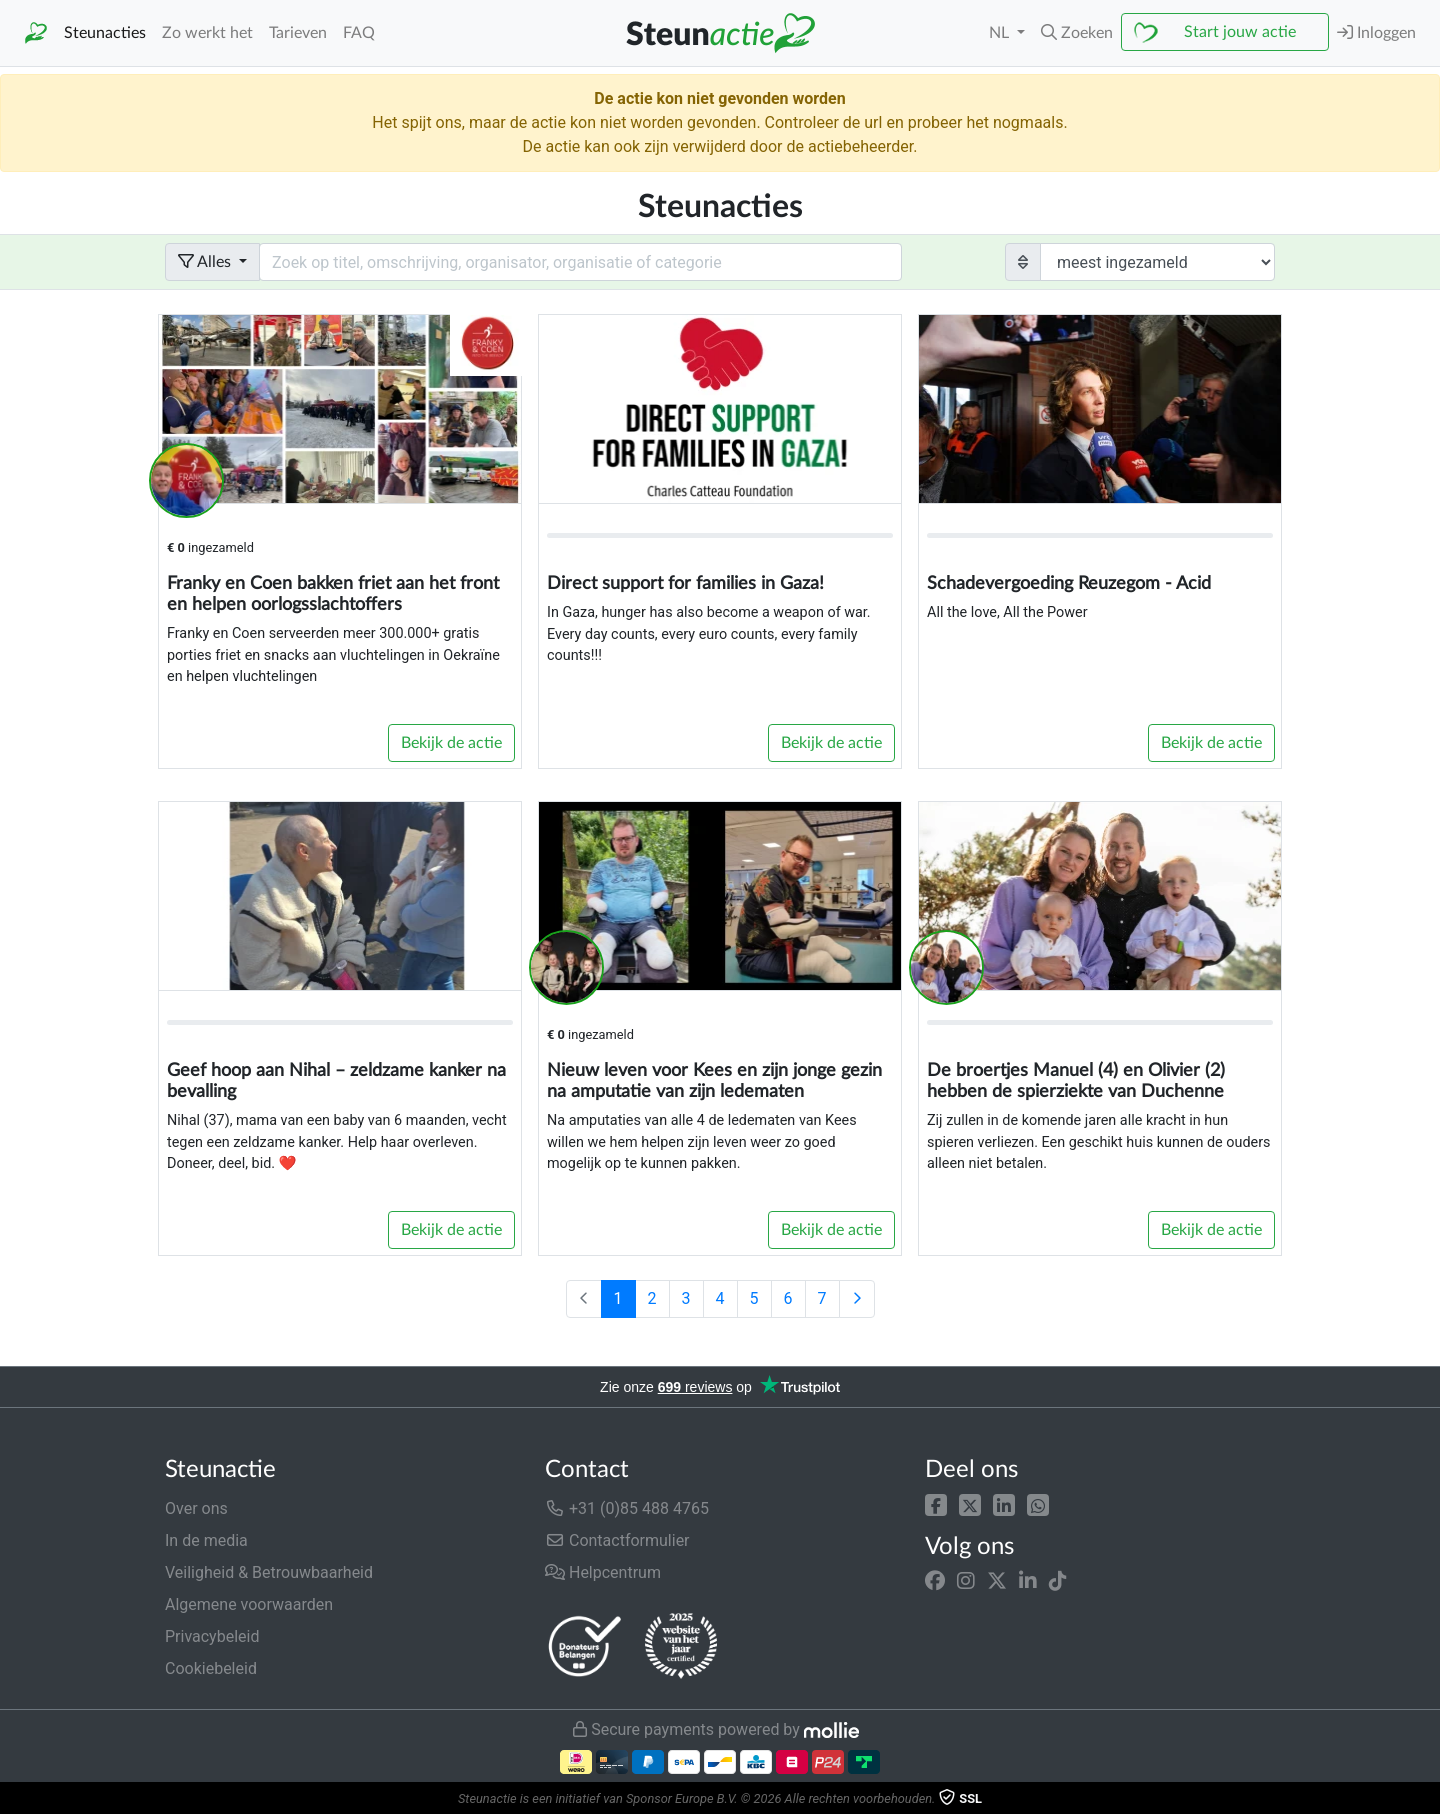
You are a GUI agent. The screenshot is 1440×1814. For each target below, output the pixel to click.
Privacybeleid (212, 1636)
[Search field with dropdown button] (580, 262)
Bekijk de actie (451, 743)
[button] (936, 1504)
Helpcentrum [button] (603, 1572)
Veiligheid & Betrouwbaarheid (269, 1572)
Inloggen (1376, 32)
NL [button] (1001, 33)
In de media (206, 1540)
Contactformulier (617, 1540)
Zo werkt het (207, 33)
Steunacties (105, 33)
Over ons (196, 1508)
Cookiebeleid (211, 1668)
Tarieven (298, 33)
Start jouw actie (1240, 32)
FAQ (359, 33)
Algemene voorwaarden (249, 1604)
